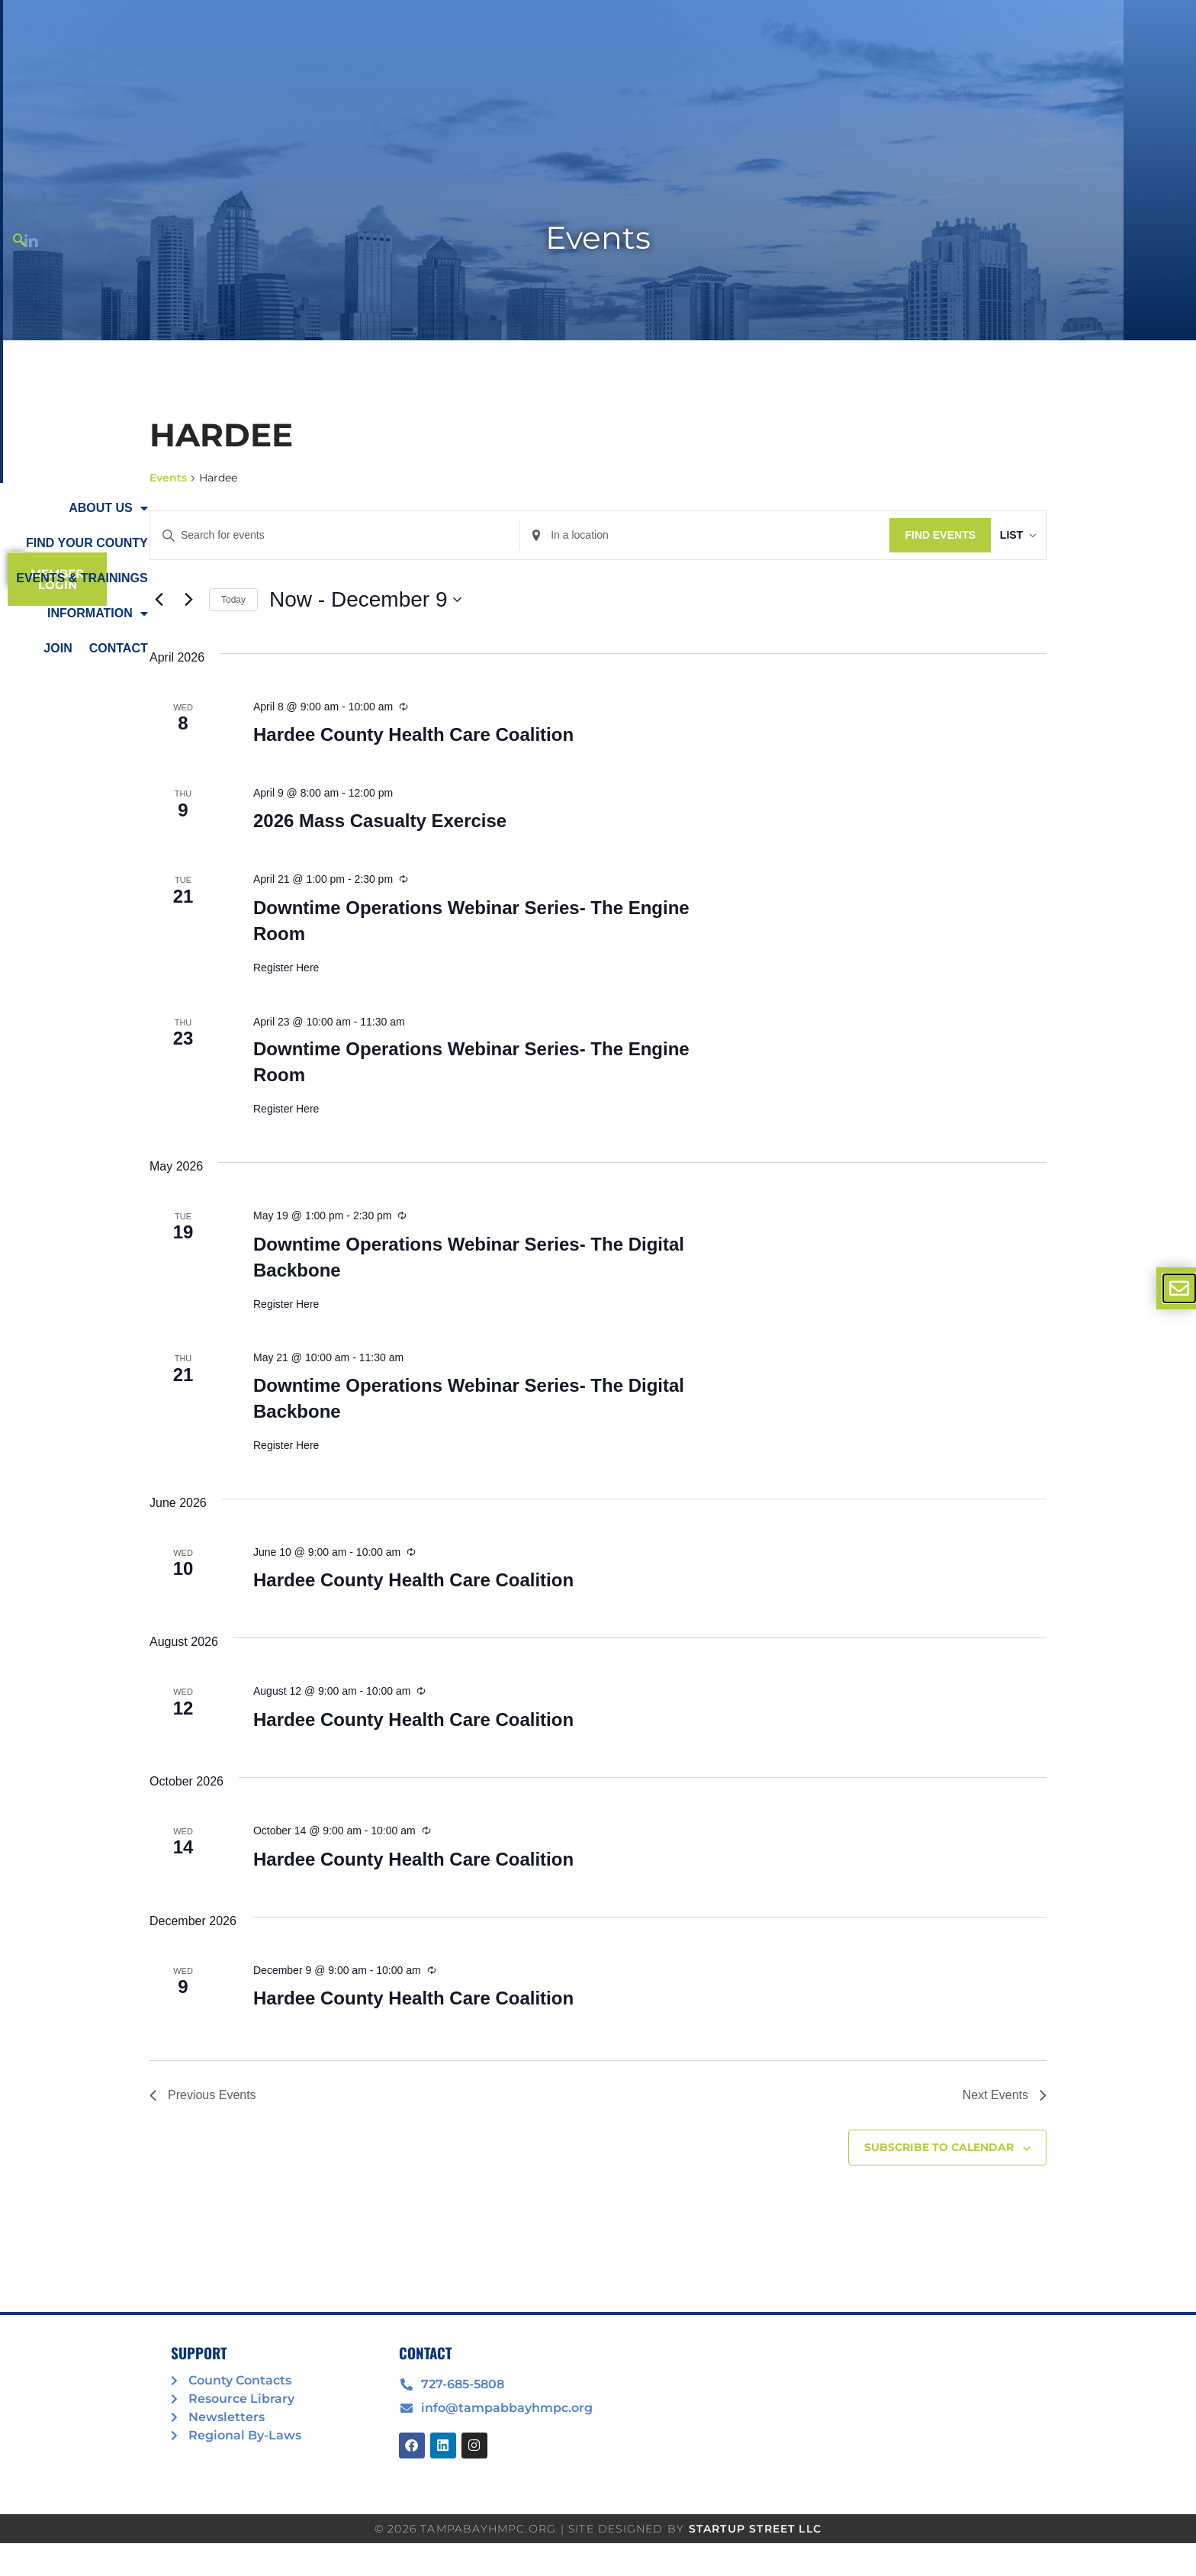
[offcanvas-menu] (1179, 1288)
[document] (598, 1288)
